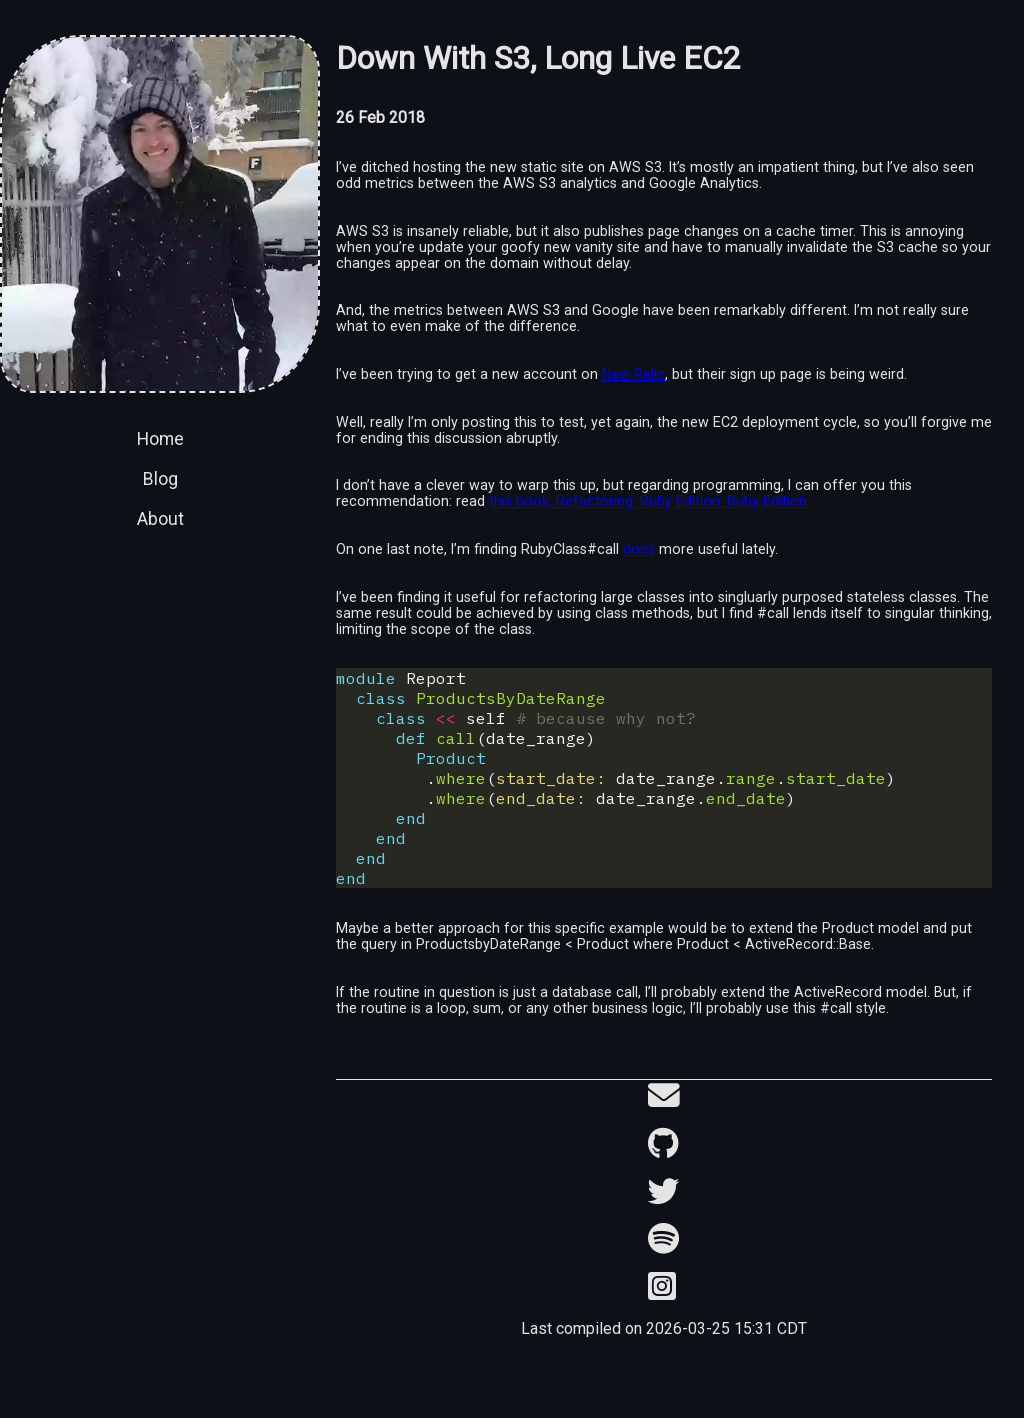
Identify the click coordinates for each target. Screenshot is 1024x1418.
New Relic (633, 374)
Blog (160, 479)
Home (160, 439)
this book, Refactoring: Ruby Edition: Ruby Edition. (649, 501)
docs (639, 549)
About (160, 519)
